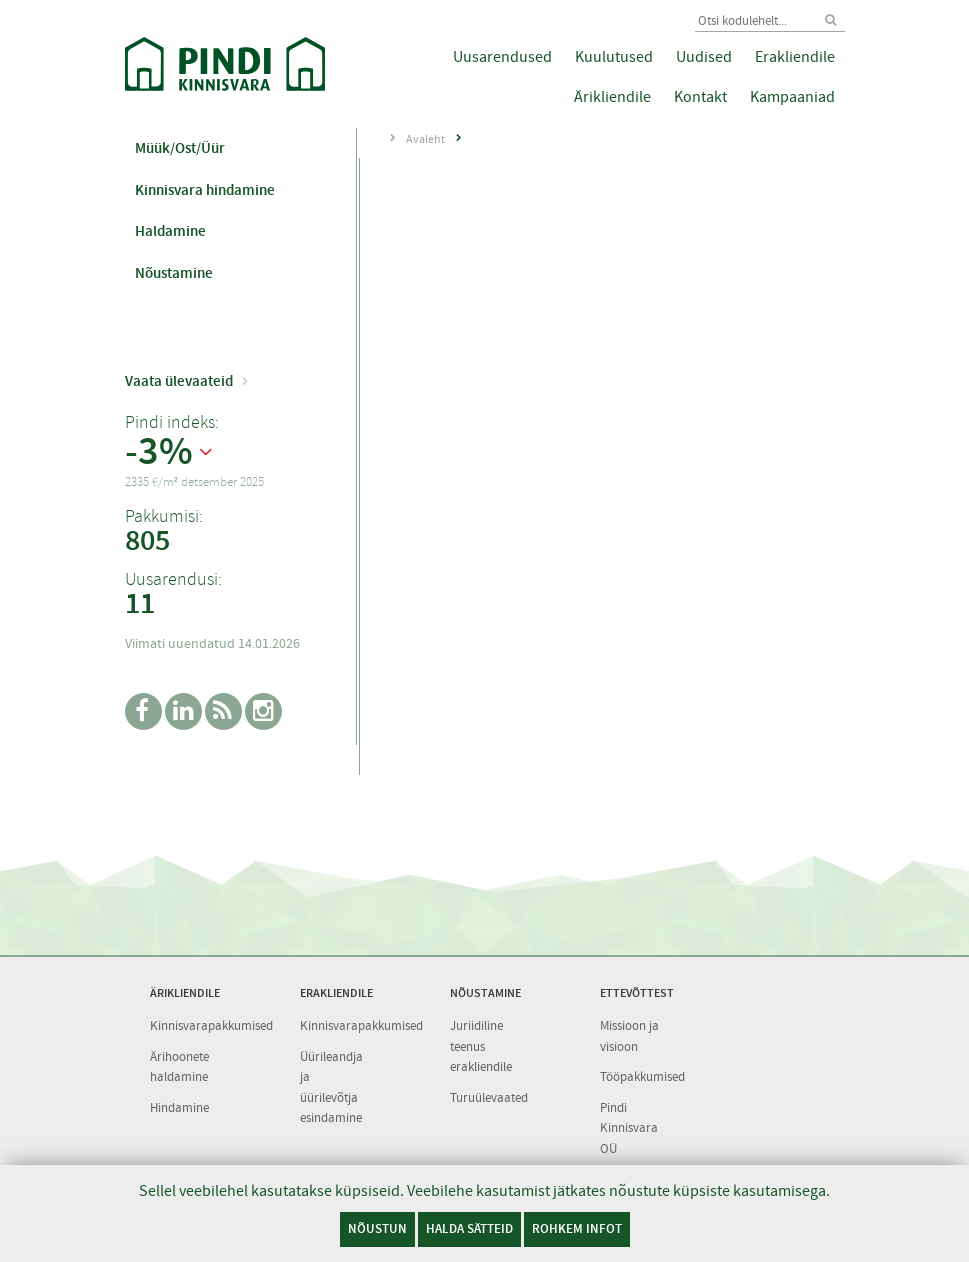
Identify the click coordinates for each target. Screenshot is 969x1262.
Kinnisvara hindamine (205, 190)
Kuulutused (614, 57)
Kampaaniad (792, 97)
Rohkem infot (577, 1228)
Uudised (704, 57)
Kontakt (700, 97)
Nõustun (377, 1228)
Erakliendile (795, 57)
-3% (159, 452)
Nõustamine (174, 273)
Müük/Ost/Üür (180, 148)
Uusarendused (502, 57)
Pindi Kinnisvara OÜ (629, 1128)
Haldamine (170, 231)
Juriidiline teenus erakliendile (481, 1046)
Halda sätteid (469, 1228)
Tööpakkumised (642, 1076)
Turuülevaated (489, 1097)
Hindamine (179, 1107)
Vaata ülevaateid (179, 381)
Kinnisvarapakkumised (211, 1025)
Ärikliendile (612, 97)
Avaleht (425, 139)
